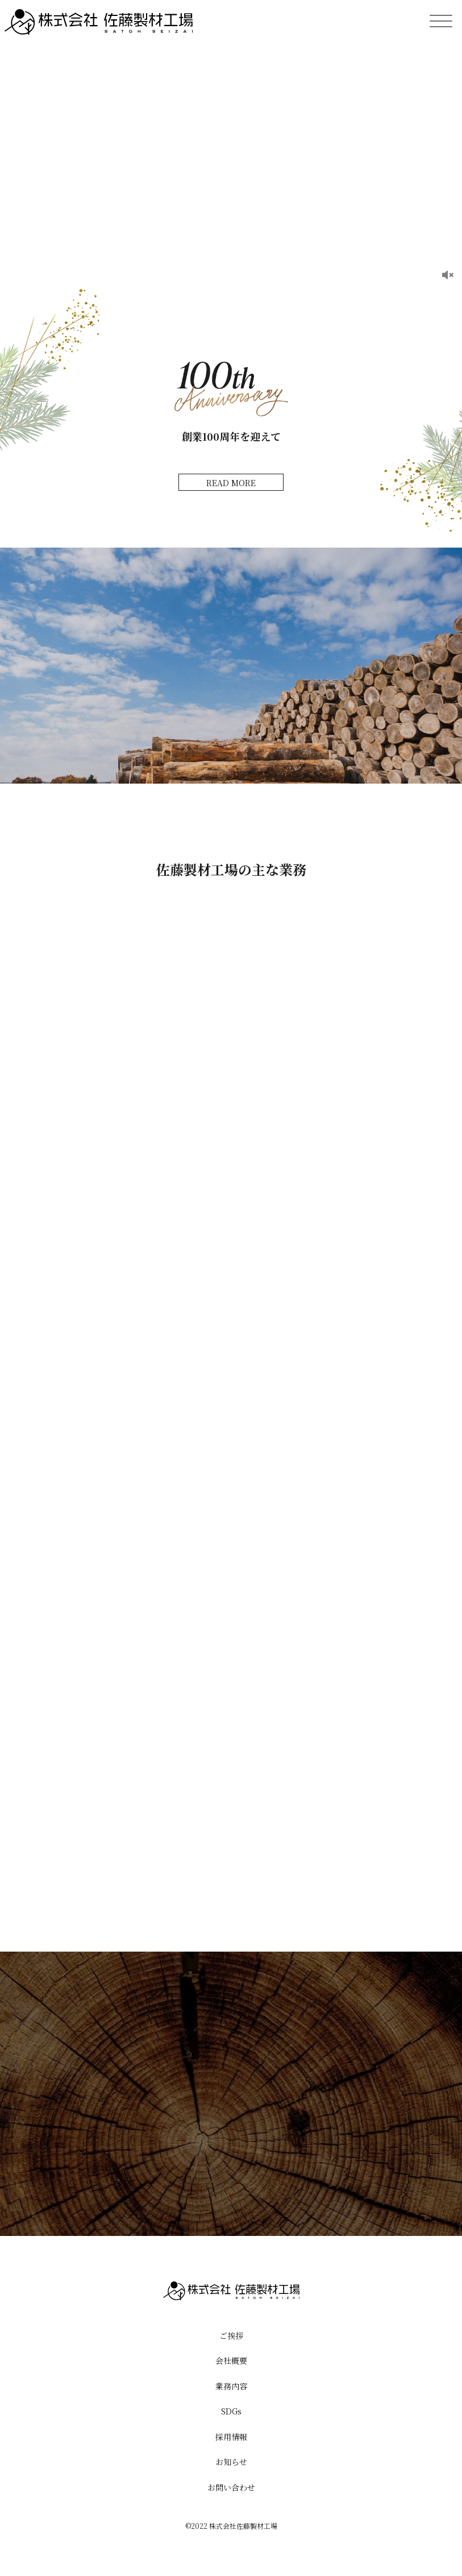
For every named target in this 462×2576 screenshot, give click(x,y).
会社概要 (231, 2360)
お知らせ (231, 2461)
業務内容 (231, 2386)
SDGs (231, 2411)
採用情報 (231, 2436)
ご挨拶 (231, 2335)
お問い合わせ (231, 2487)
